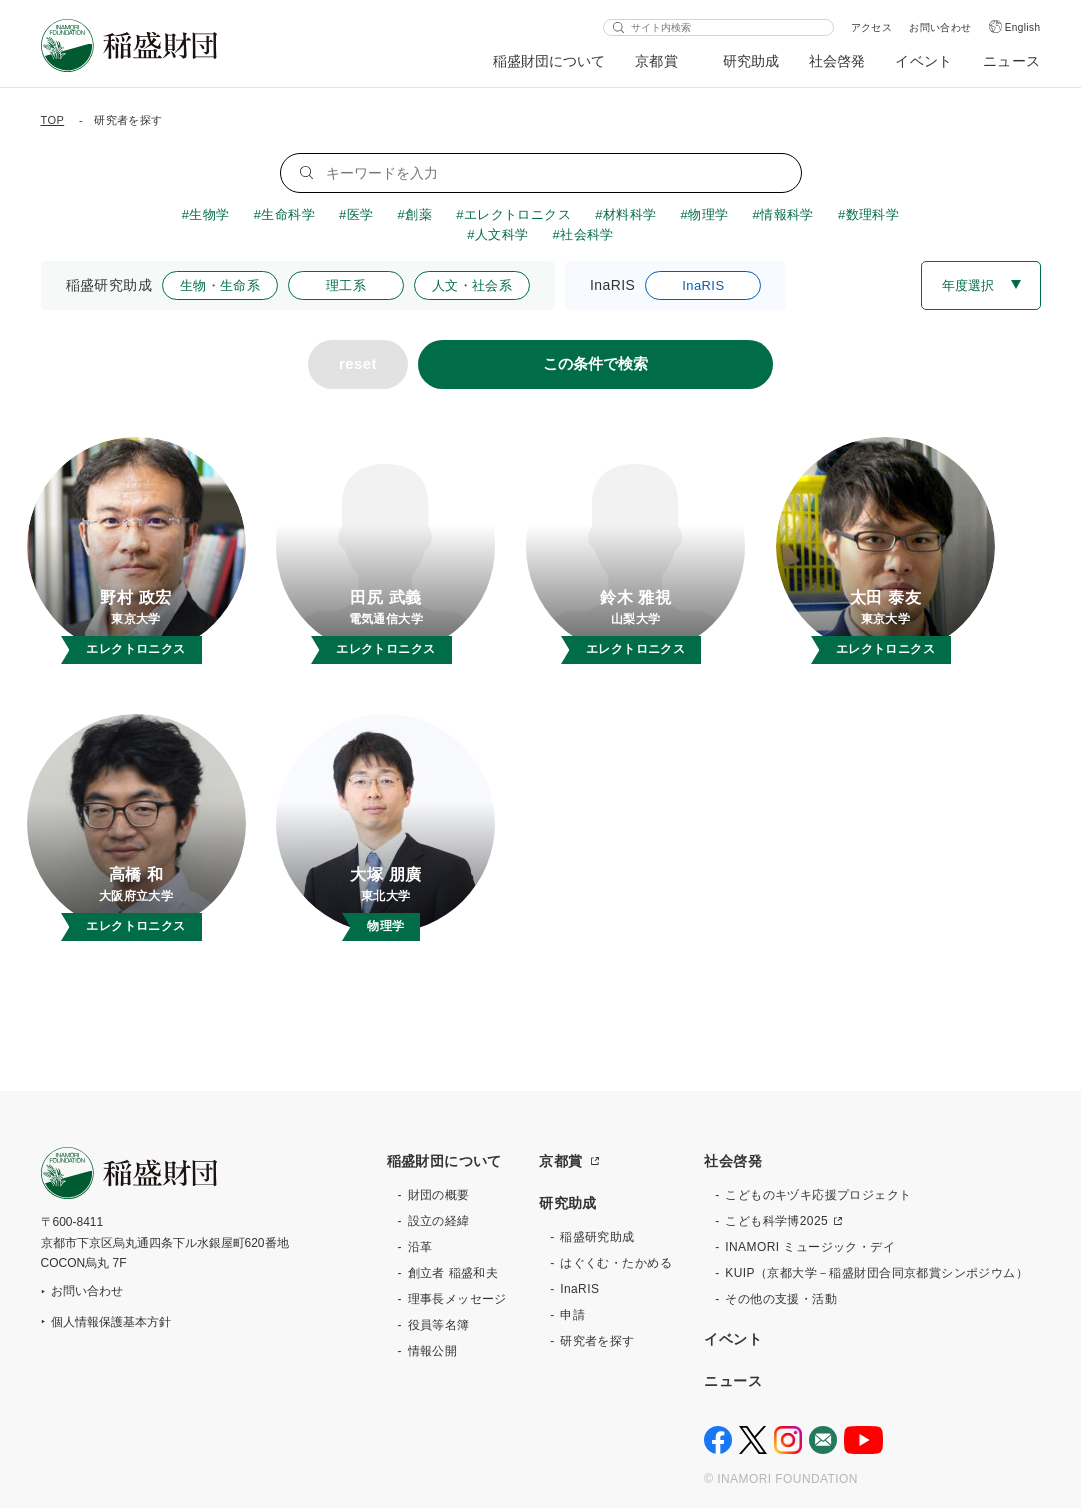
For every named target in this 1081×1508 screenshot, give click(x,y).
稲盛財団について (549, 61)
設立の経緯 (439, 1221)
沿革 (420, 1247)
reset (358, 363)
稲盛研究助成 (597, 1237)
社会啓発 (837, 61)
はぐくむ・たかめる (616, 1263)
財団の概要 (439, 1195)
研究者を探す (597, 1341)
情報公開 (433, 1351)
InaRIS (579, 1289)
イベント (924, 61)
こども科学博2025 (776, 1221)
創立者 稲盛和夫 (453, 1273)
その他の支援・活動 (781, 1299)
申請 (572, 1315)
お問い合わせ (940, 27)
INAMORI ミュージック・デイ (810, 1247)
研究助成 (751, 61)
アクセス (872, 27)
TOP (53, 120)
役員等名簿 (439, 1325)
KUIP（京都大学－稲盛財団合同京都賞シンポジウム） (876, 1273)
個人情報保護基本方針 (111, 1322)
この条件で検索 (595, 363)
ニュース (1012, 61)
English (1023, 27)
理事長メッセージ (457, 1299)
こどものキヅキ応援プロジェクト (818, 1195)
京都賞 (656, 61)
